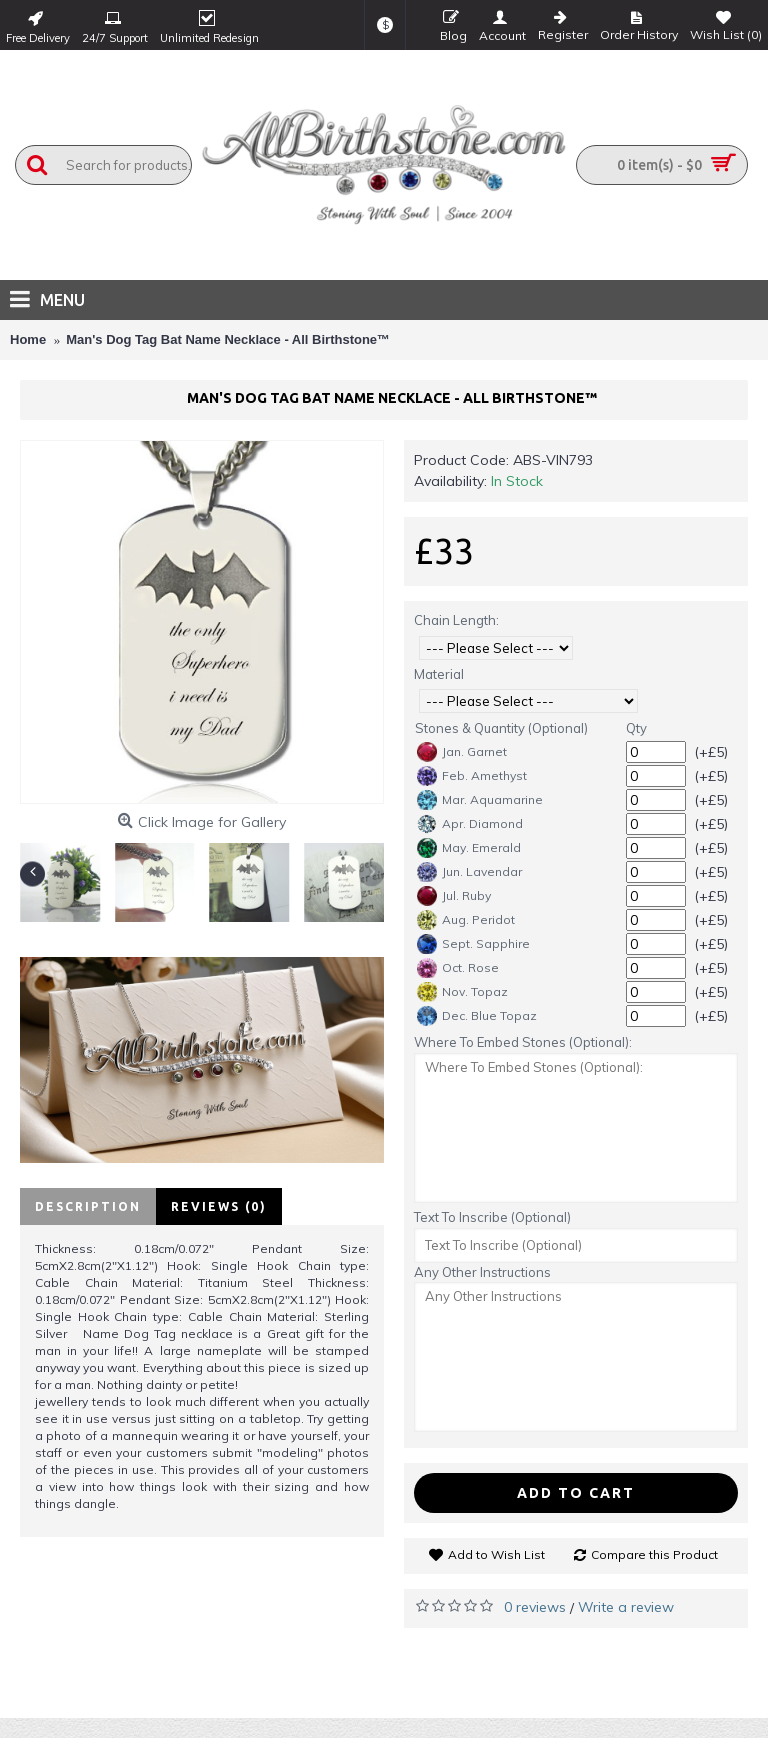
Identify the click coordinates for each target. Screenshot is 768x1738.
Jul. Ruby (454, 896)
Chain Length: (456, 620)
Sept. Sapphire (473, 944)
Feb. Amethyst (472, 776)
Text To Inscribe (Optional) (492, 1217)
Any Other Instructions (482, 1272)
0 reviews (535, 1607)
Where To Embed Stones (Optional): (523, 1042)
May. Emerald (469, 848)
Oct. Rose (458, 968)
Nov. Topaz (462, 992)
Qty (636, 728)
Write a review (626, 1607)
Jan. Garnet (462, 752)
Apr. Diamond (470, 824)
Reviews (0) (219, 1206)
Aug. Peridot (466, 920)
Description (88, 1206)
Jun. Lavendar (469, 872)
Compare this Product (654, 1554)
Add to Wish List (496, 1554)
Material (439, 674)
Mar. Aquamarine (480, 800)
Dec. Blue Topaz (477, 1016)
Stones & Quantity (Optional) (501, 728)
